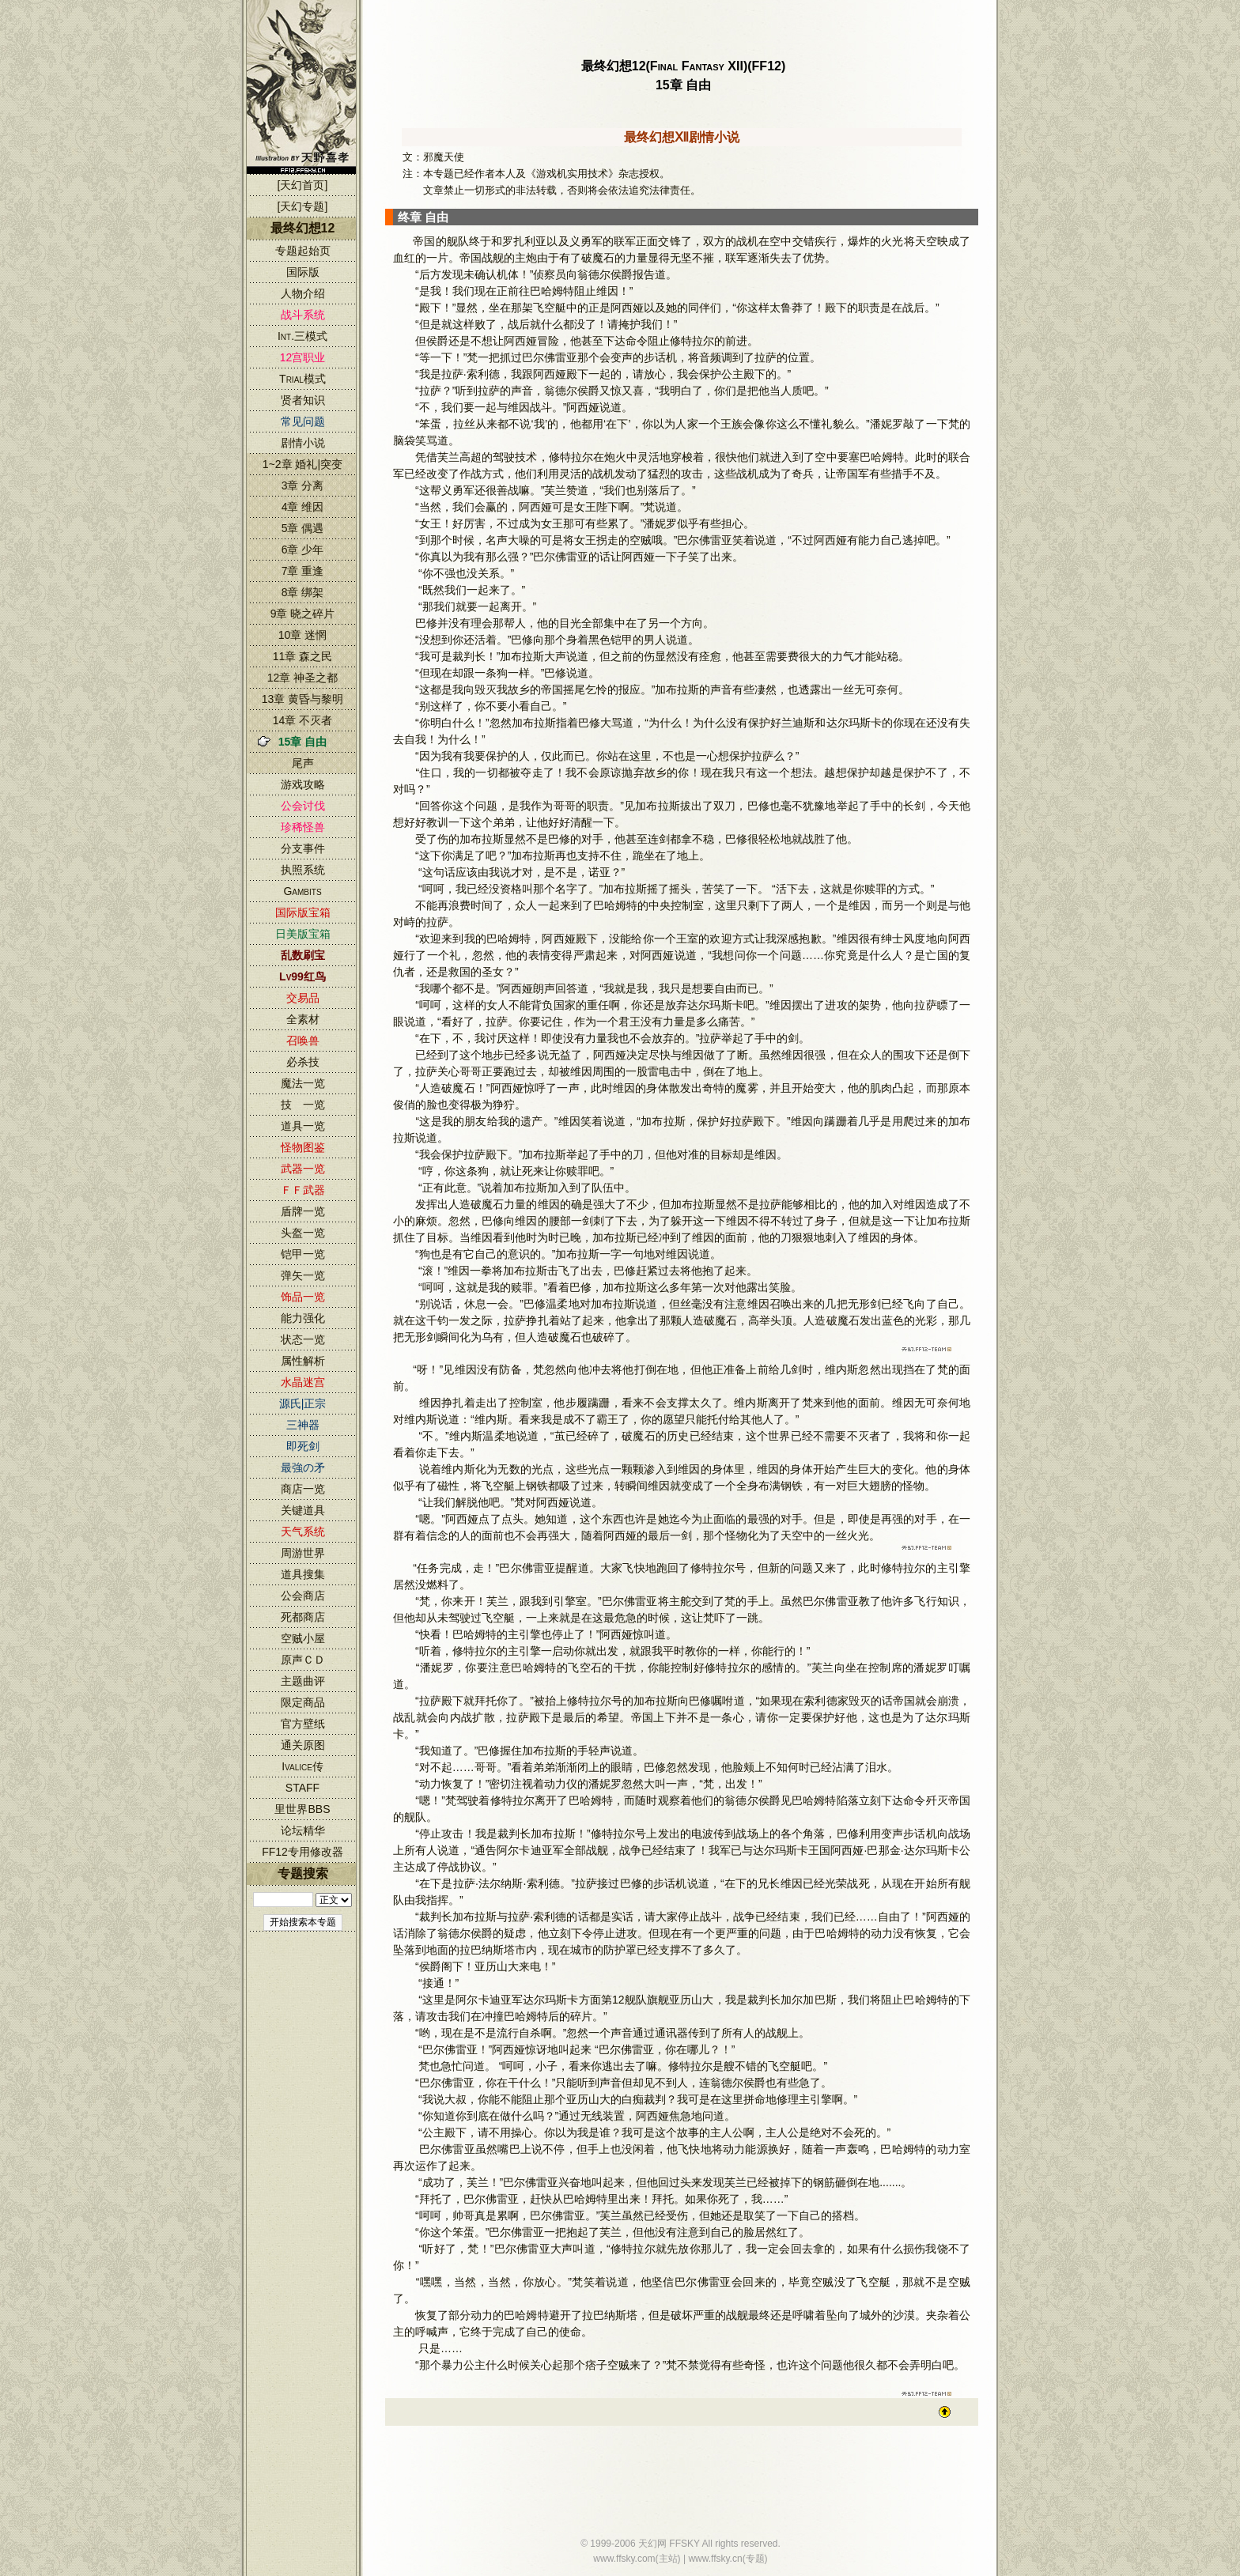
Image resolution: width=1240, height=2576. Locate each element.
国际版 (302, 272)
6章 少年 (303, 549)
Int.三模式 (302, 336)
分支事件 (303, 848)
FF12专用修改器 (302, 1851)
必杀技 (302, 1062)
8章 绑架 (303, 592)
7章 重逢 (303, 571)
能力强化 (303, 1318)
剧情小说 (303, 442)
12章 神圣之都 (302, 677)
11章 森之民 (302, 656)
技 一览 (303, 1104)
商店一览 (303, 1489)
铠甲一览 (303, 1254)
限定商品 (303, 1702)
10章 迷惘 (302, 635)
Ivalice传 (302, 1766)
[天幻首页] (303, 185)
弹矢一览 (303, 1275)
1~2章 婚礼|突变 (302, 464)
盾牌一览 (303, 1211)
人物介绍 (303, 293)
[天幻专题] (303, 206)
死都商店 (303, 1617)
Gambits (302, 891)
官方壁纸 (303, 1723)
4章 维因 (303, 506)
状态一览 (303, 1339)
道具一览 (303, 1126)
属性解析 (303, 1360)
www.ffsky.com (624, 2558)
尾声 (303, 763)
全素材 (302, 1019)
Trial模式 (302, 378)
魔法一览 (303, 1083)
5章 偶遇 (303, 528)
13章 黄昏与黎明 (302, 699)
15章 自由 (302, 741)
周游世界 (303, 1553)
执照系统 (303, 869)
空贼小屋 (303, 1638)
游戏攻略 (303, 784)
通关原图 (303, 1745)
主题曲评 (303, 1681)
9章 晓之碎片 (302, 613)
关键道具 (303, 1510)
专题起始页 (303, 250)
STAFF (302, 1787)
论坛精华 (303, 1830)
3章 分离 (303, 485)
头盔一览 (303, 1232)
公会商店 (303, 1595)
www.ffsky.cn (715, 2558)
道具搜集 (303, 1574)
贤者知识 (303, 400)
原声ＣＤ (303, 1659)
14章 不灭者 (302, 720)
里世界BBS (302, 1809)
